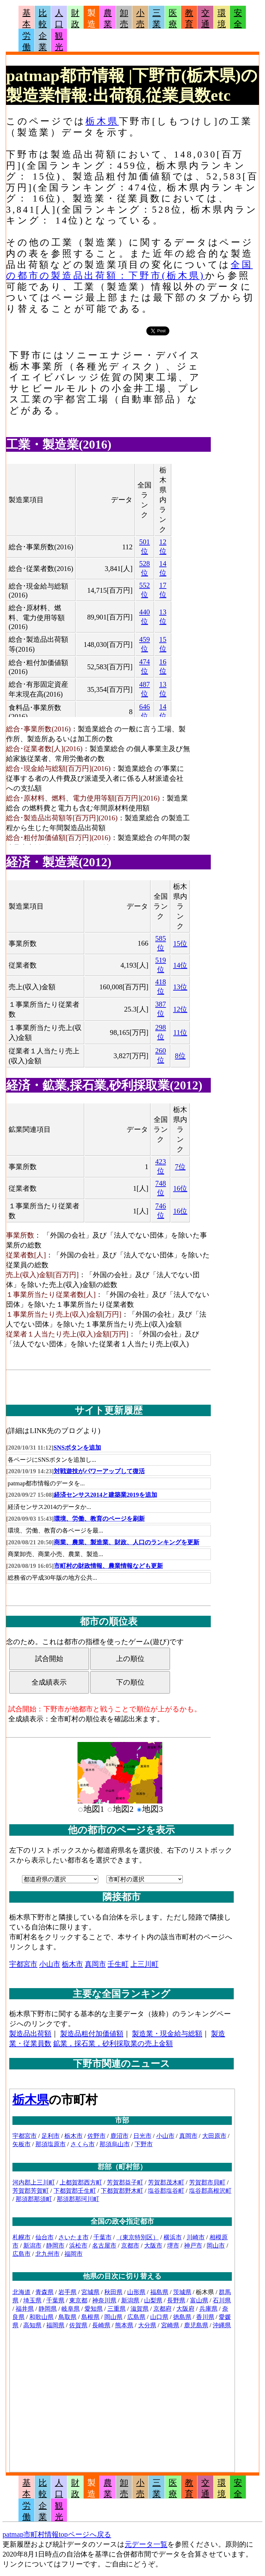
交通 (205, 18)
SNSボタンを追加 (77, 1447)
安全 (238, 18)
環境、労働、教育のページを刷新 (99, 1518)
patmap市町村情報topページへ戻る (57, 2534)
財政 (75, 18)
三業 (156, 18)
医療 (173, 18)
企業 (43, 41)
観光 (59, 41)
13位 (180, 987)
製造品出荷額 (30, 2034)
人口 (59, 18)
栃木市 (72, 1964)
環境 (221, 18)
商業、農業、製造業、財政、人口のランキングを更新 (126, 1542)
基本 (26, 18)
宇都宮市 (23, 1964)
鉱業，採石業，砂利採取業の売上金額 (113, 2043)
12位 (180, 1009)
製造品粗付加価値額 (91, 2034)
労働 (26, 41)
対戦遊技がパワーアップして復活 (99, 1471)
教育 (189, 18)
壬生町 (118, 1964)
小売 (140, 18)
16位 (180, 1188)
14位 (180, 965)
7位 (180, 1167)
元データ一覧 (146, 2544)
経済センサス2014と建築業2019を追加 (105, 1494)
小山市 (49, 1964)
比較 (43, 18)
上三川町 (144, 1964)
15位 (180, 944)
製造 (91, 18)
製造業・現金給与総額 (167, 2034)
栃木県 (102, 121)
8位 (180, 1056)
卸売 (124, 18)
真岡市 (95, 1964)
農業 (108, 18)
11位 (180, 1032)
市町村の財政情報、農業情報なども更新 (108, 1565)
